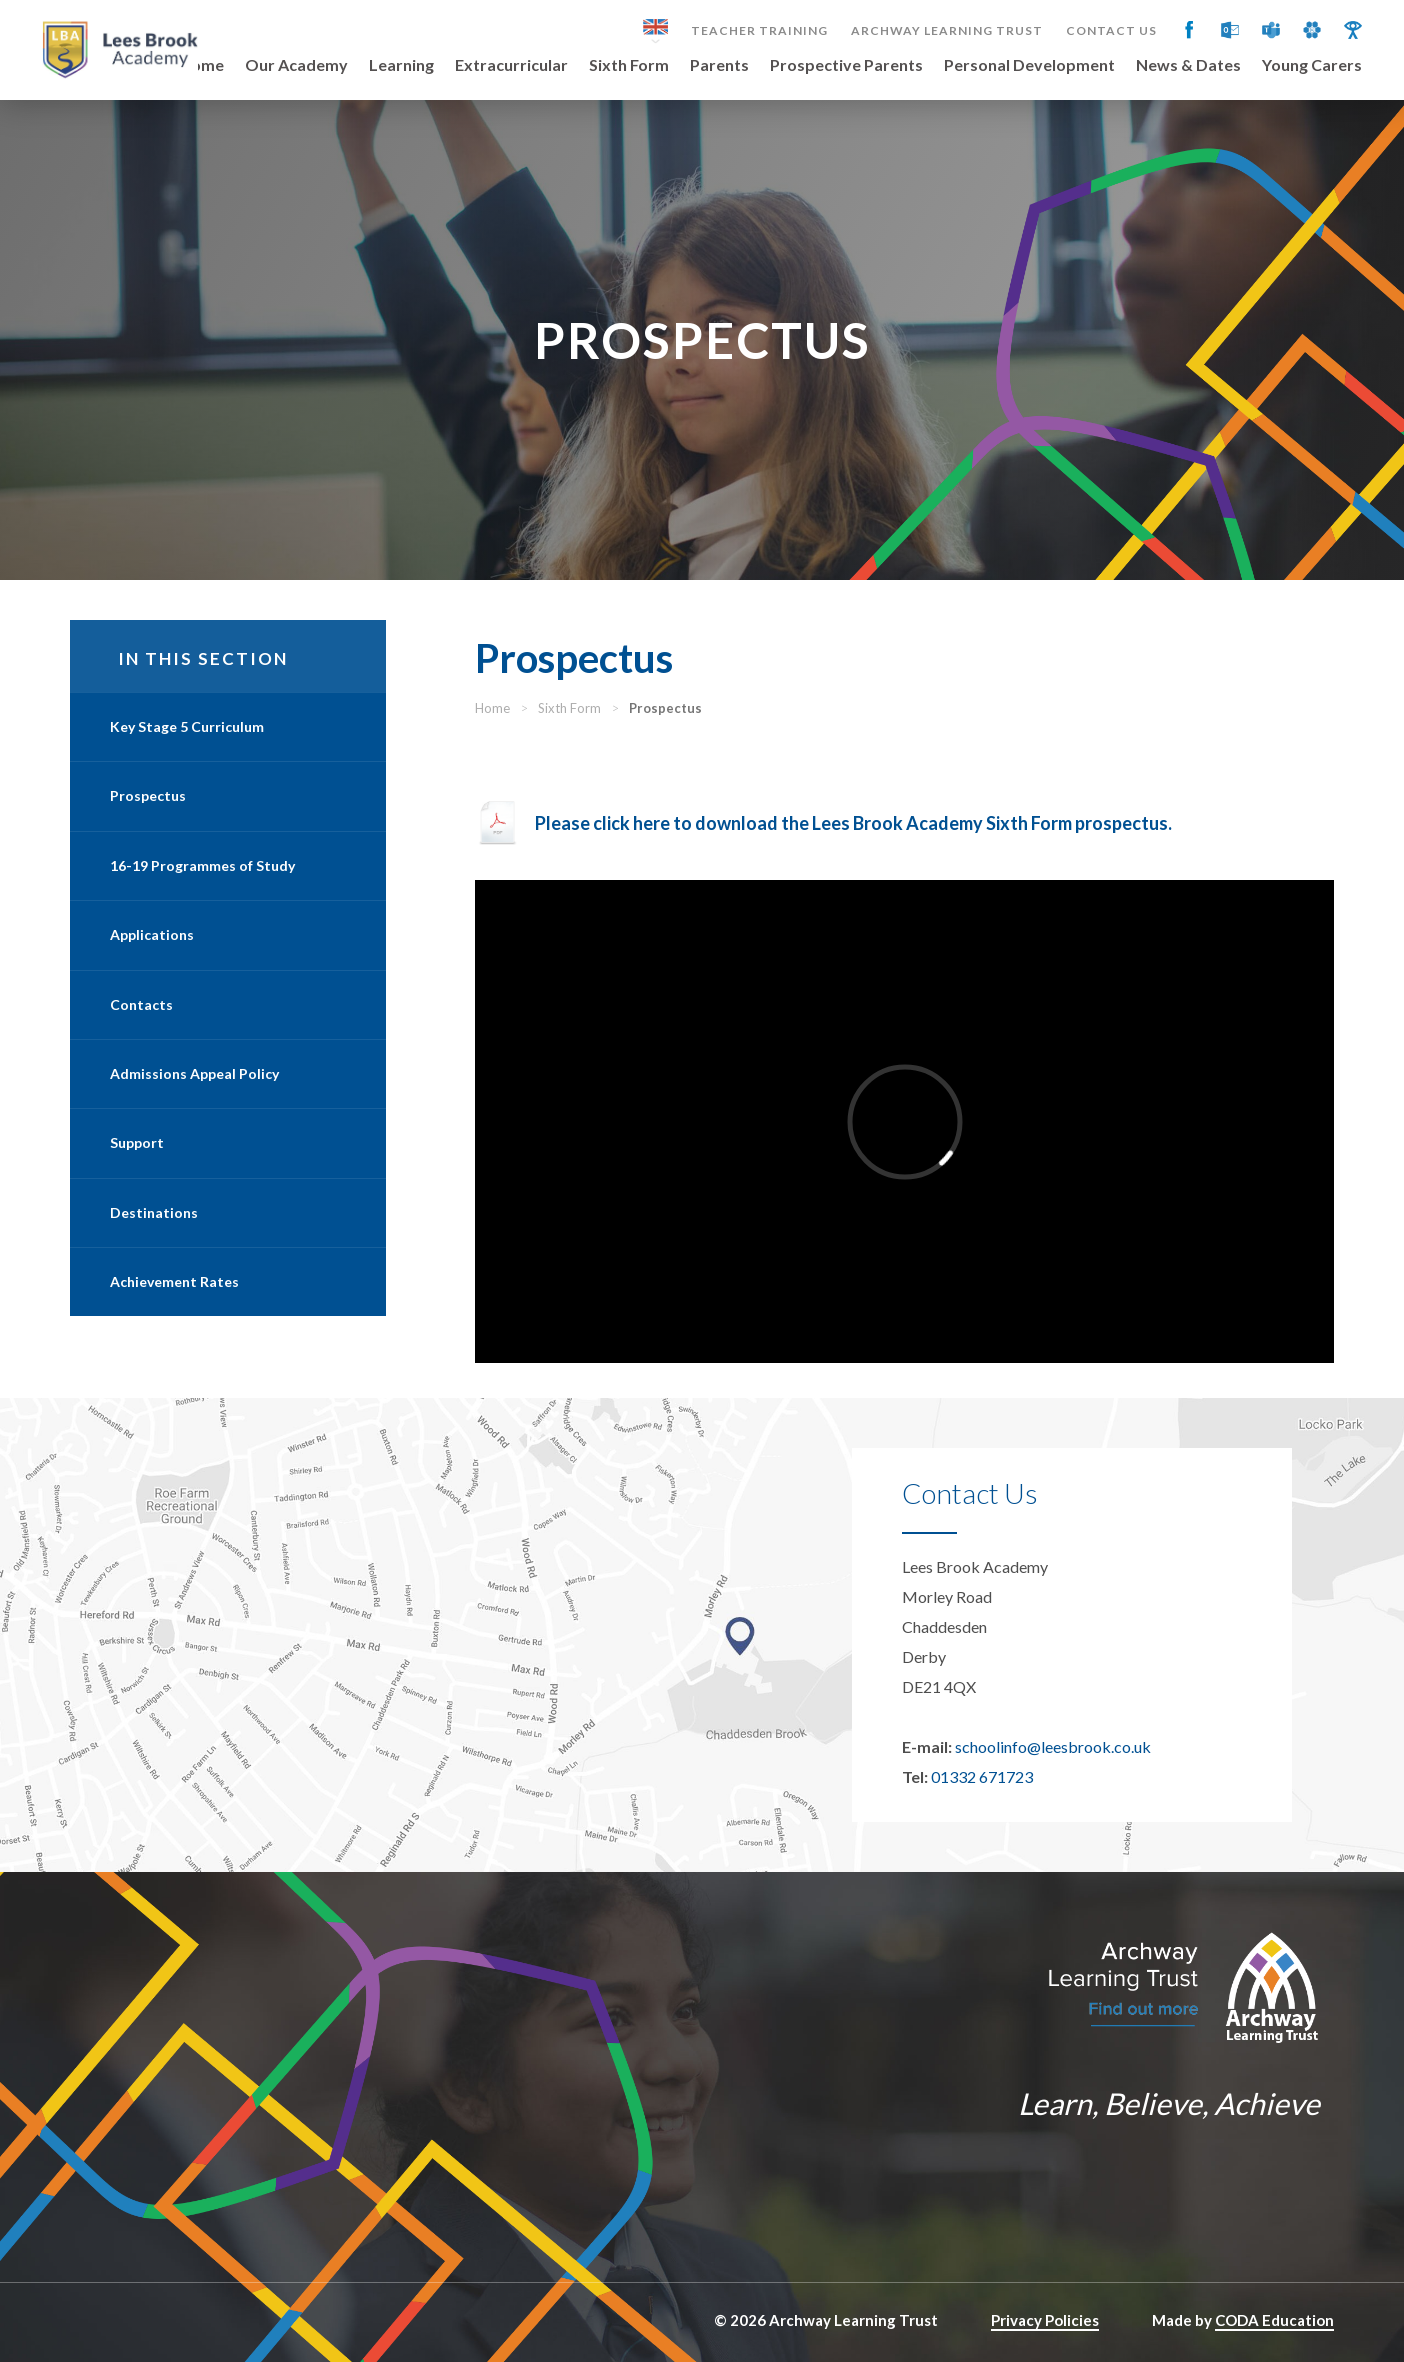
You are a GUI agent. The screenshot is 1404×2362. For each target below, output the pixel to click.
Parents (719, 65)
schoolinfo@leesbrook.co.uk (1053, 1746)
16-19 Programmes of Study (202, 865)
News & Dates (1188, 65)
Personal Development (1029, 65)
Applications (152, 934)
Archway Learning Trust (947, 31)
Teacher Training (759, 31)
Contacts (141, 1004)
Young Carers (1312, 65)
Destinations (154, 1212)
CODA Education (1274, 2320)
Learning (401, 65)
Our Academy (296, 65)
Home (201, 65)
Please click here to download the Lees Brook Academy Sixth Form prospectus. (855, 823)
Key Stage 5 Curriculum (187, 726)
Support (137, 1142)
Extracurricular (511, 65)
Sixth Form (629, 65)
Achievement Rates (174, 1281)
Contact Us (1111, 31)
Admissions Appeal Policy (194, 1073)
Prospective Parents (846, 65)
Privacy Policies (1045, 2320)
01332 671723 (982, 1776)
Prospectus (148, 795)
